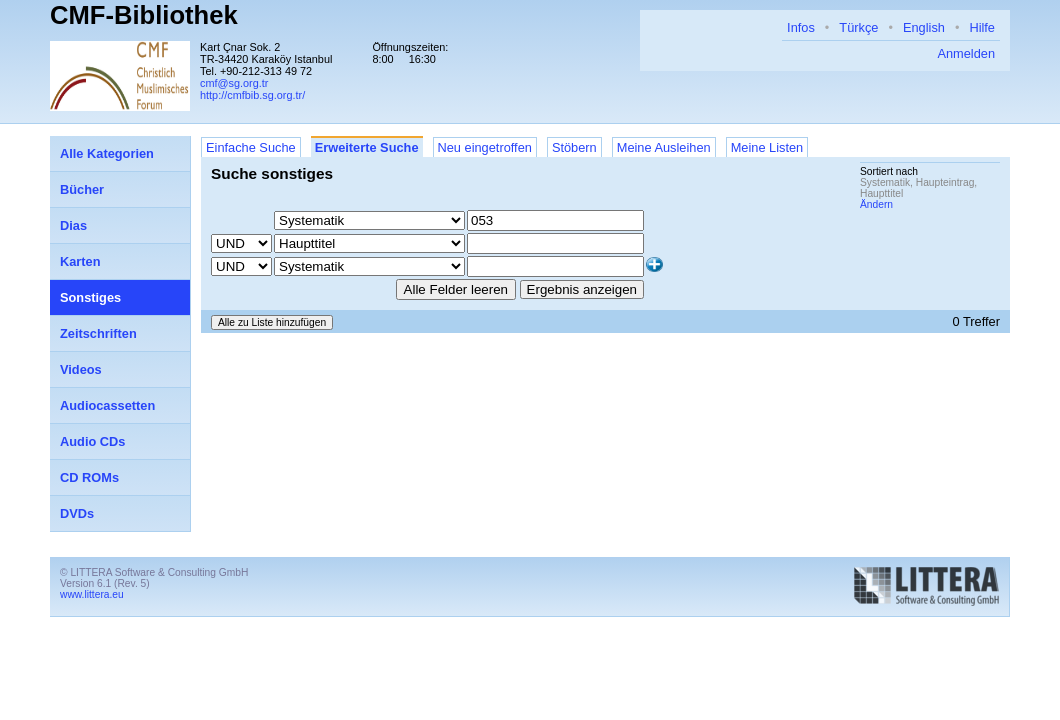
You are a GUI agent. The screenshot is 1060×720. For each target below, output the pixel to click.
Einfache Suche (251, 147)
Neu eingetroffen (485, 147)
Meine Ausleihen (664, 147)
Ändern (876, 204)
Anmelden (966, 53)
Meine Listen (767, 147)
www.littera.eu (92, 594)
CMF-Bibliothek (144, 15)
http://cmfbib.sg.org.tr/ (252, 95)
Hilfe (982, 27)
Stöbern (574, 147)
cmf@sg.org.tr (234, 83)
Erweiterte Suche (367, 147)
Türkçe (858, 27)
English (924, 27)
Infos (801, 27)
